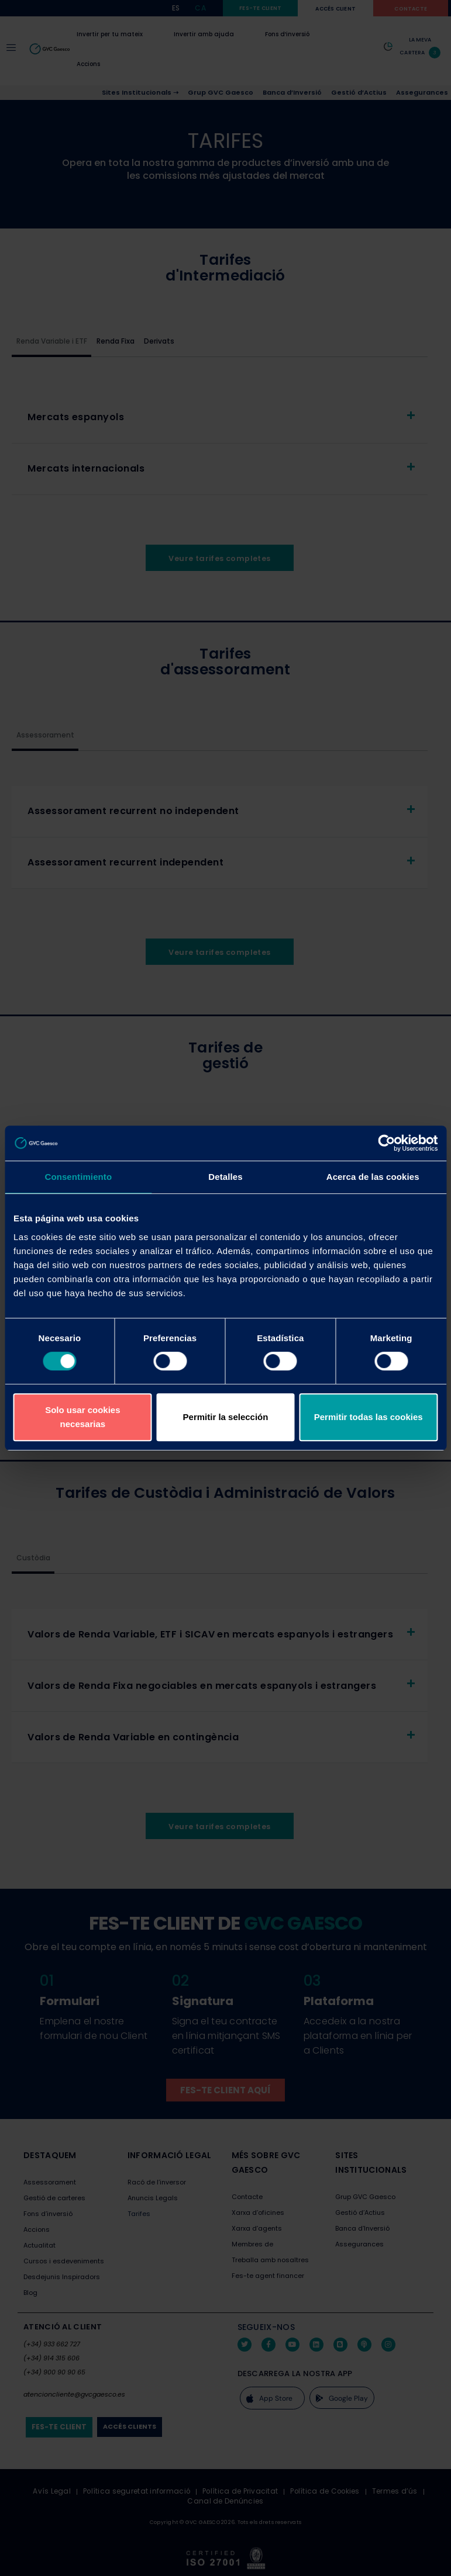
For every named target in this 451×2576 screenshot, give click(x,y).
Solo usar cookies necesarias (82, 1417)
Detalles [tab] (225, 1177)
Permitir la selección (225, 1417)
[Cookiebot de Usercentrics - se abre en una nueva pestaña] (386, 1143)
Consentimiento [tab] (78, 1177)
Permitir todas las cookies (368, 1417)
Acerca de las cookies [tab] (372, 1177)
